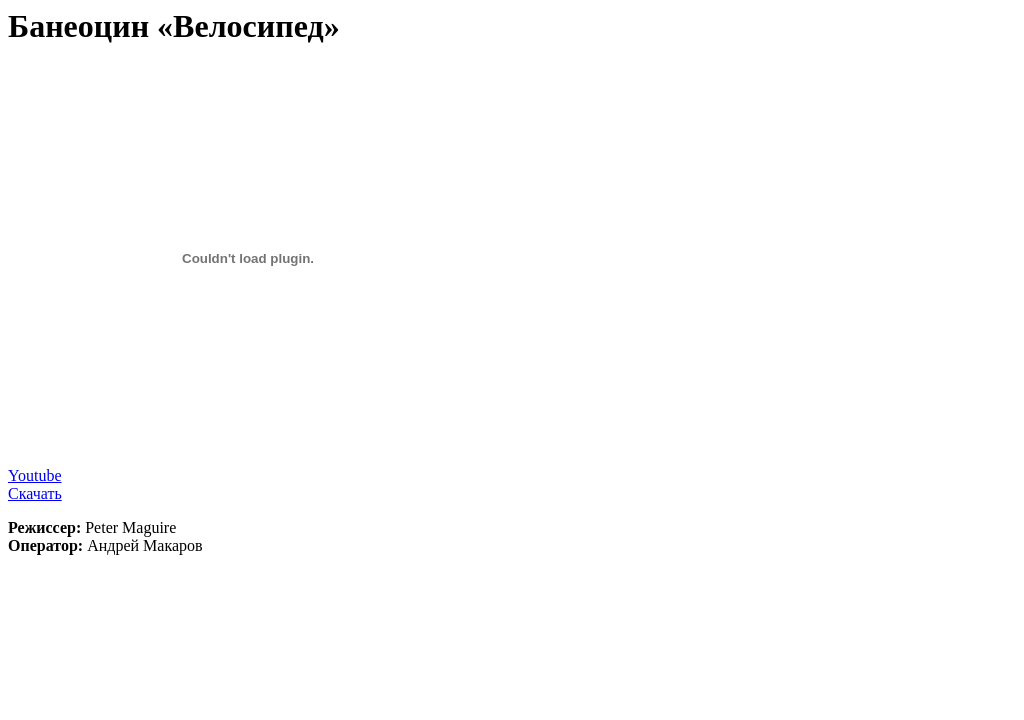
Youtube (35, 475)
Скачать (35, 493)
